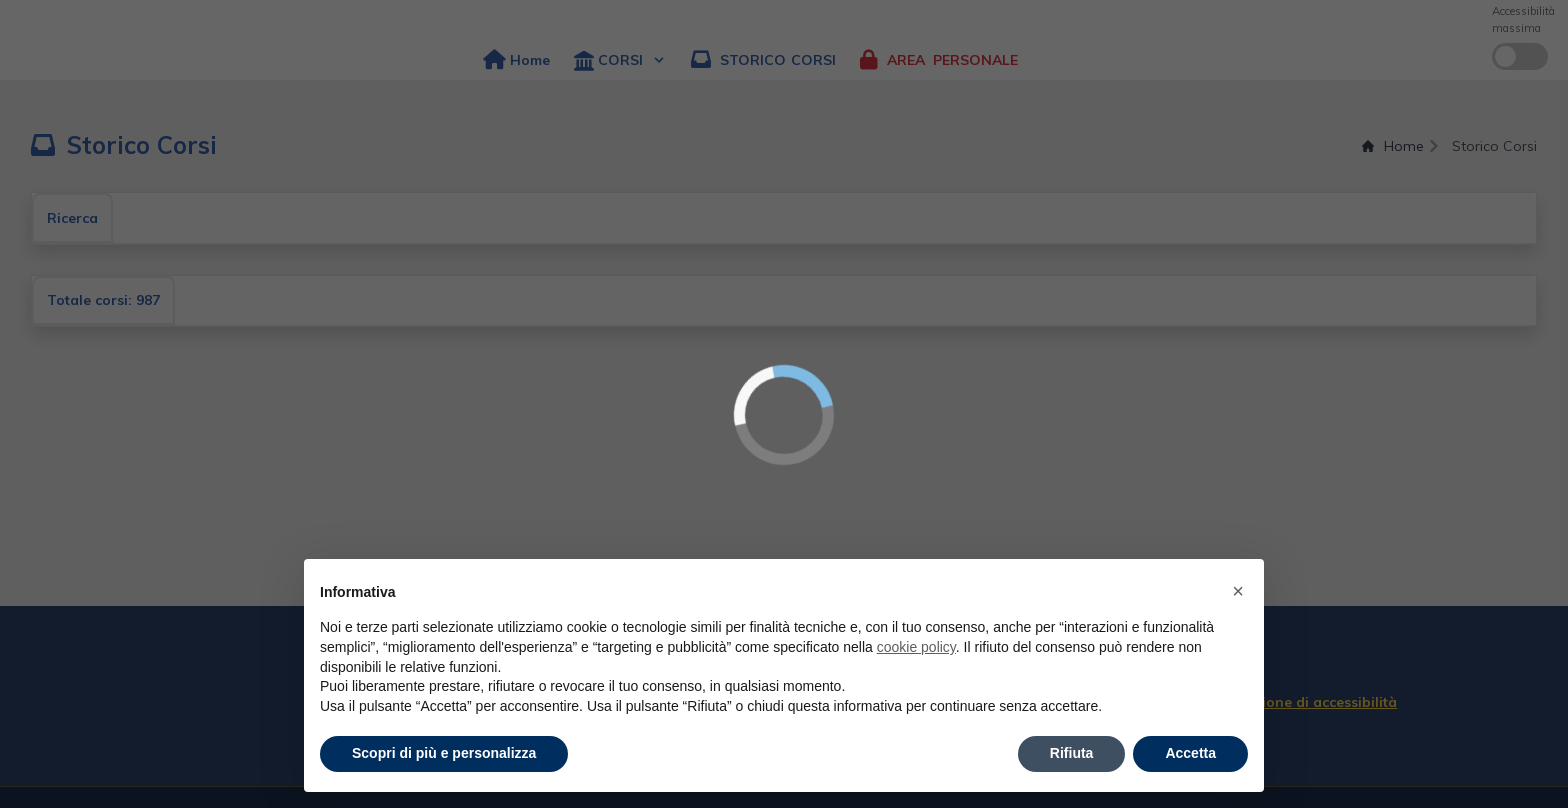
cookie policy (916, 647)
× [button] (1238, 591)
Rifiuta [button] (1072, 753)
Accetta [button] (1190, 753)
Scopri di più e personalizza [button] (444, 753)
